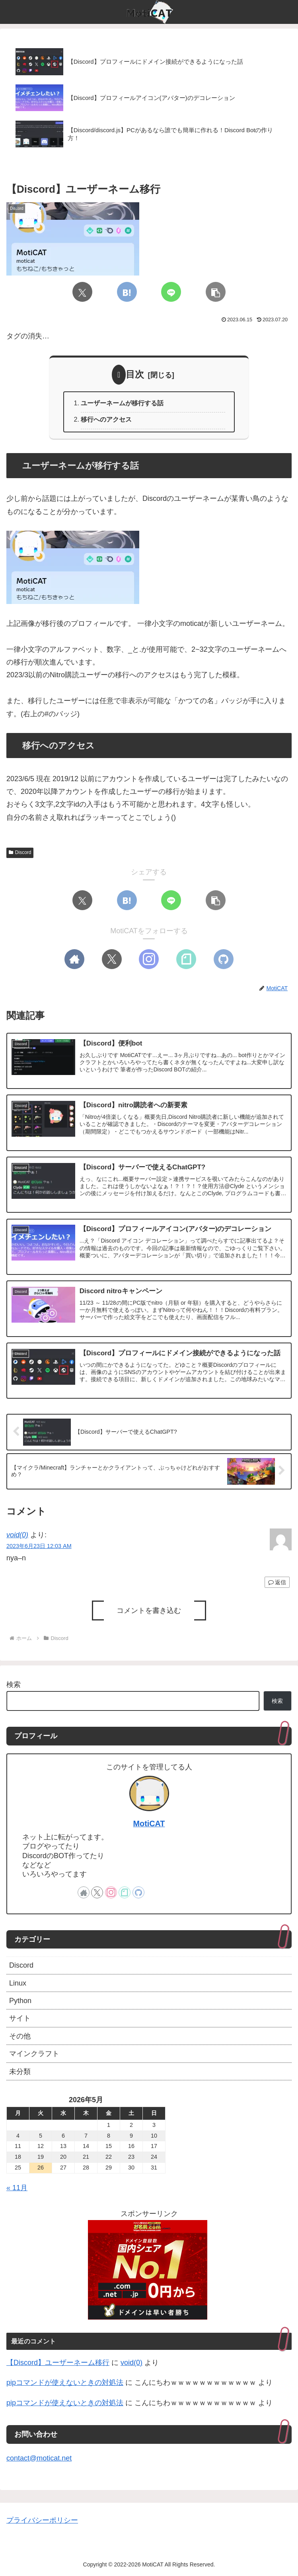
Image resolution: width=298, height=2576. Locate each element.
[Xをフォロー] (112, 959)
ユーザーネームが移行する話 (122, 403)
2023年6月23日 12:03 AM (39, 1546)
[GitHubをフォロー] (224, 959)
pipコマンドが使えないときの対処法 (64, 2382)
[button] (216, 292)
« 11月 (16, 2188)
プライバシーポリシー (42, 2520)
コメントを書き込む (149, 1610)
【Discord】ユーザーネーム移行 (57, 2363)
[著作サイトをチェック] (74, 959)
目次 (135, 374)
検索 (13, 1685)
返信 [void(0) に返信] (277, 1582)
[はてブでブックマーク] (127, 292)
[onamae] (147, 2269)
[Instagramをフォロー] (149, 959)
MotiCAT (149, 1823)
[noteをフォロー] (186, 959)
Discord (20, 852)
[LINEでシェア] (171, 292)
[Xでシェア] (82, 292)
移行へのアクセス (106, 419)
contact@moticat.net (39, 2458)
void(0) (17, 1535)
